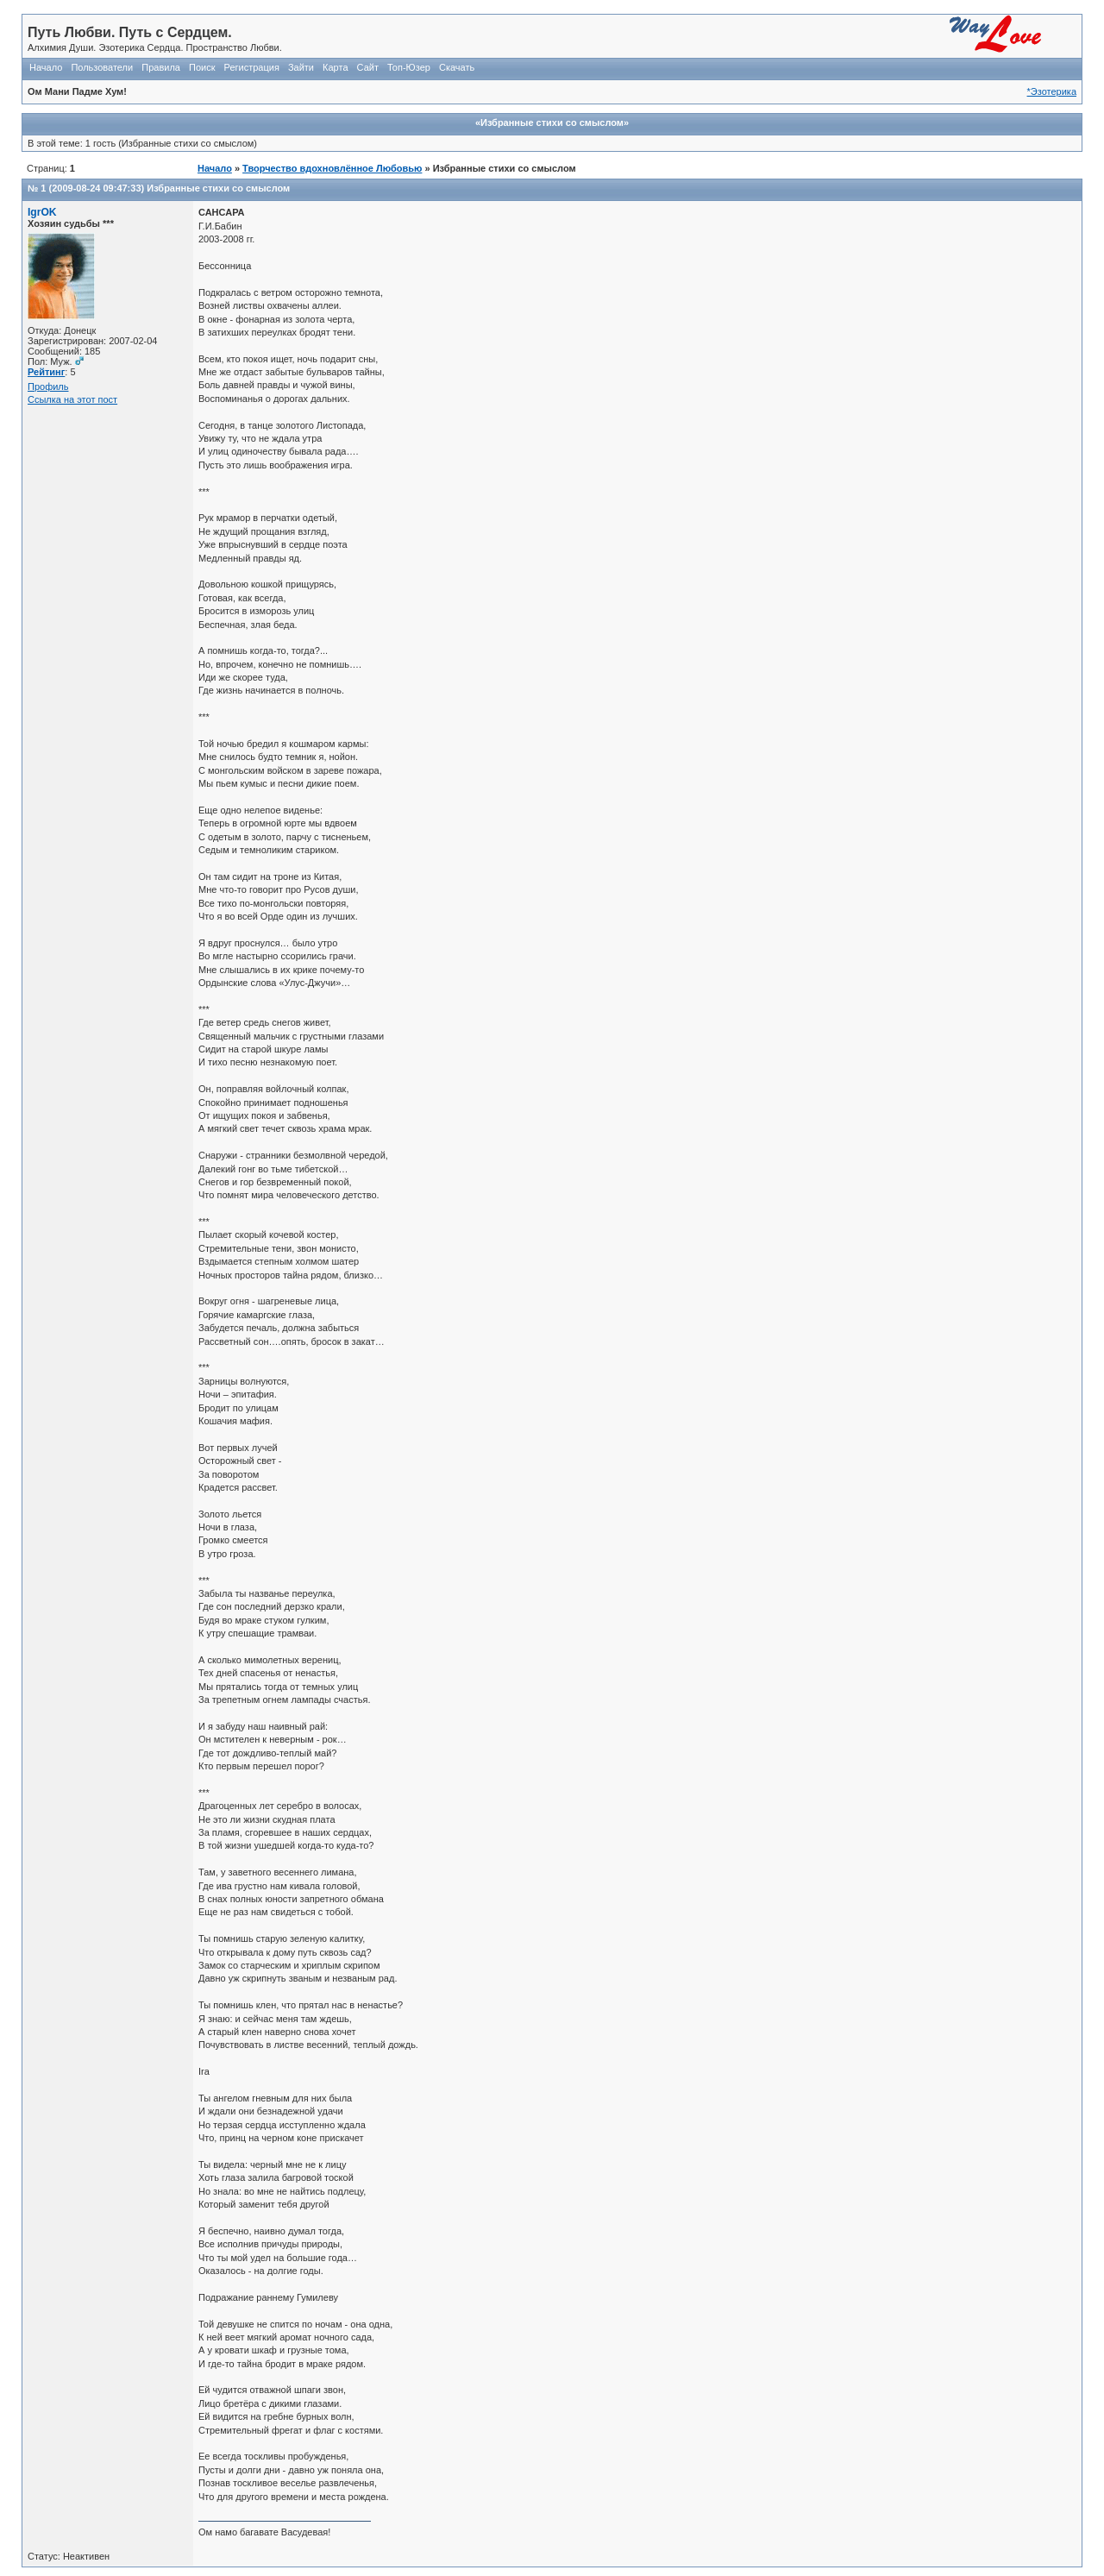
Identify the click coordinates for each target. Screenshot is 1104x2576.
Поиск (202, 67)
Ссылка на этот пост (72, 399)
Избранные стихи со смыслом (218, 188)
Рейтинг (46, 372)
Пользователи (102, 67)
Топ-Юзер (408, 67)
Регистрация (251, 67)
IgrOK (42, 212)
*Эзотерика (1051, 91)
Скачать (456, 67)
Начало (45, 67)
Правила (160, 67)
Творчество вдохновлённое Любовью (332, 168)
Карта (335, 67)
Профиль (48, 386)
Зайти (301, 67)
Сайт (368, 67)
